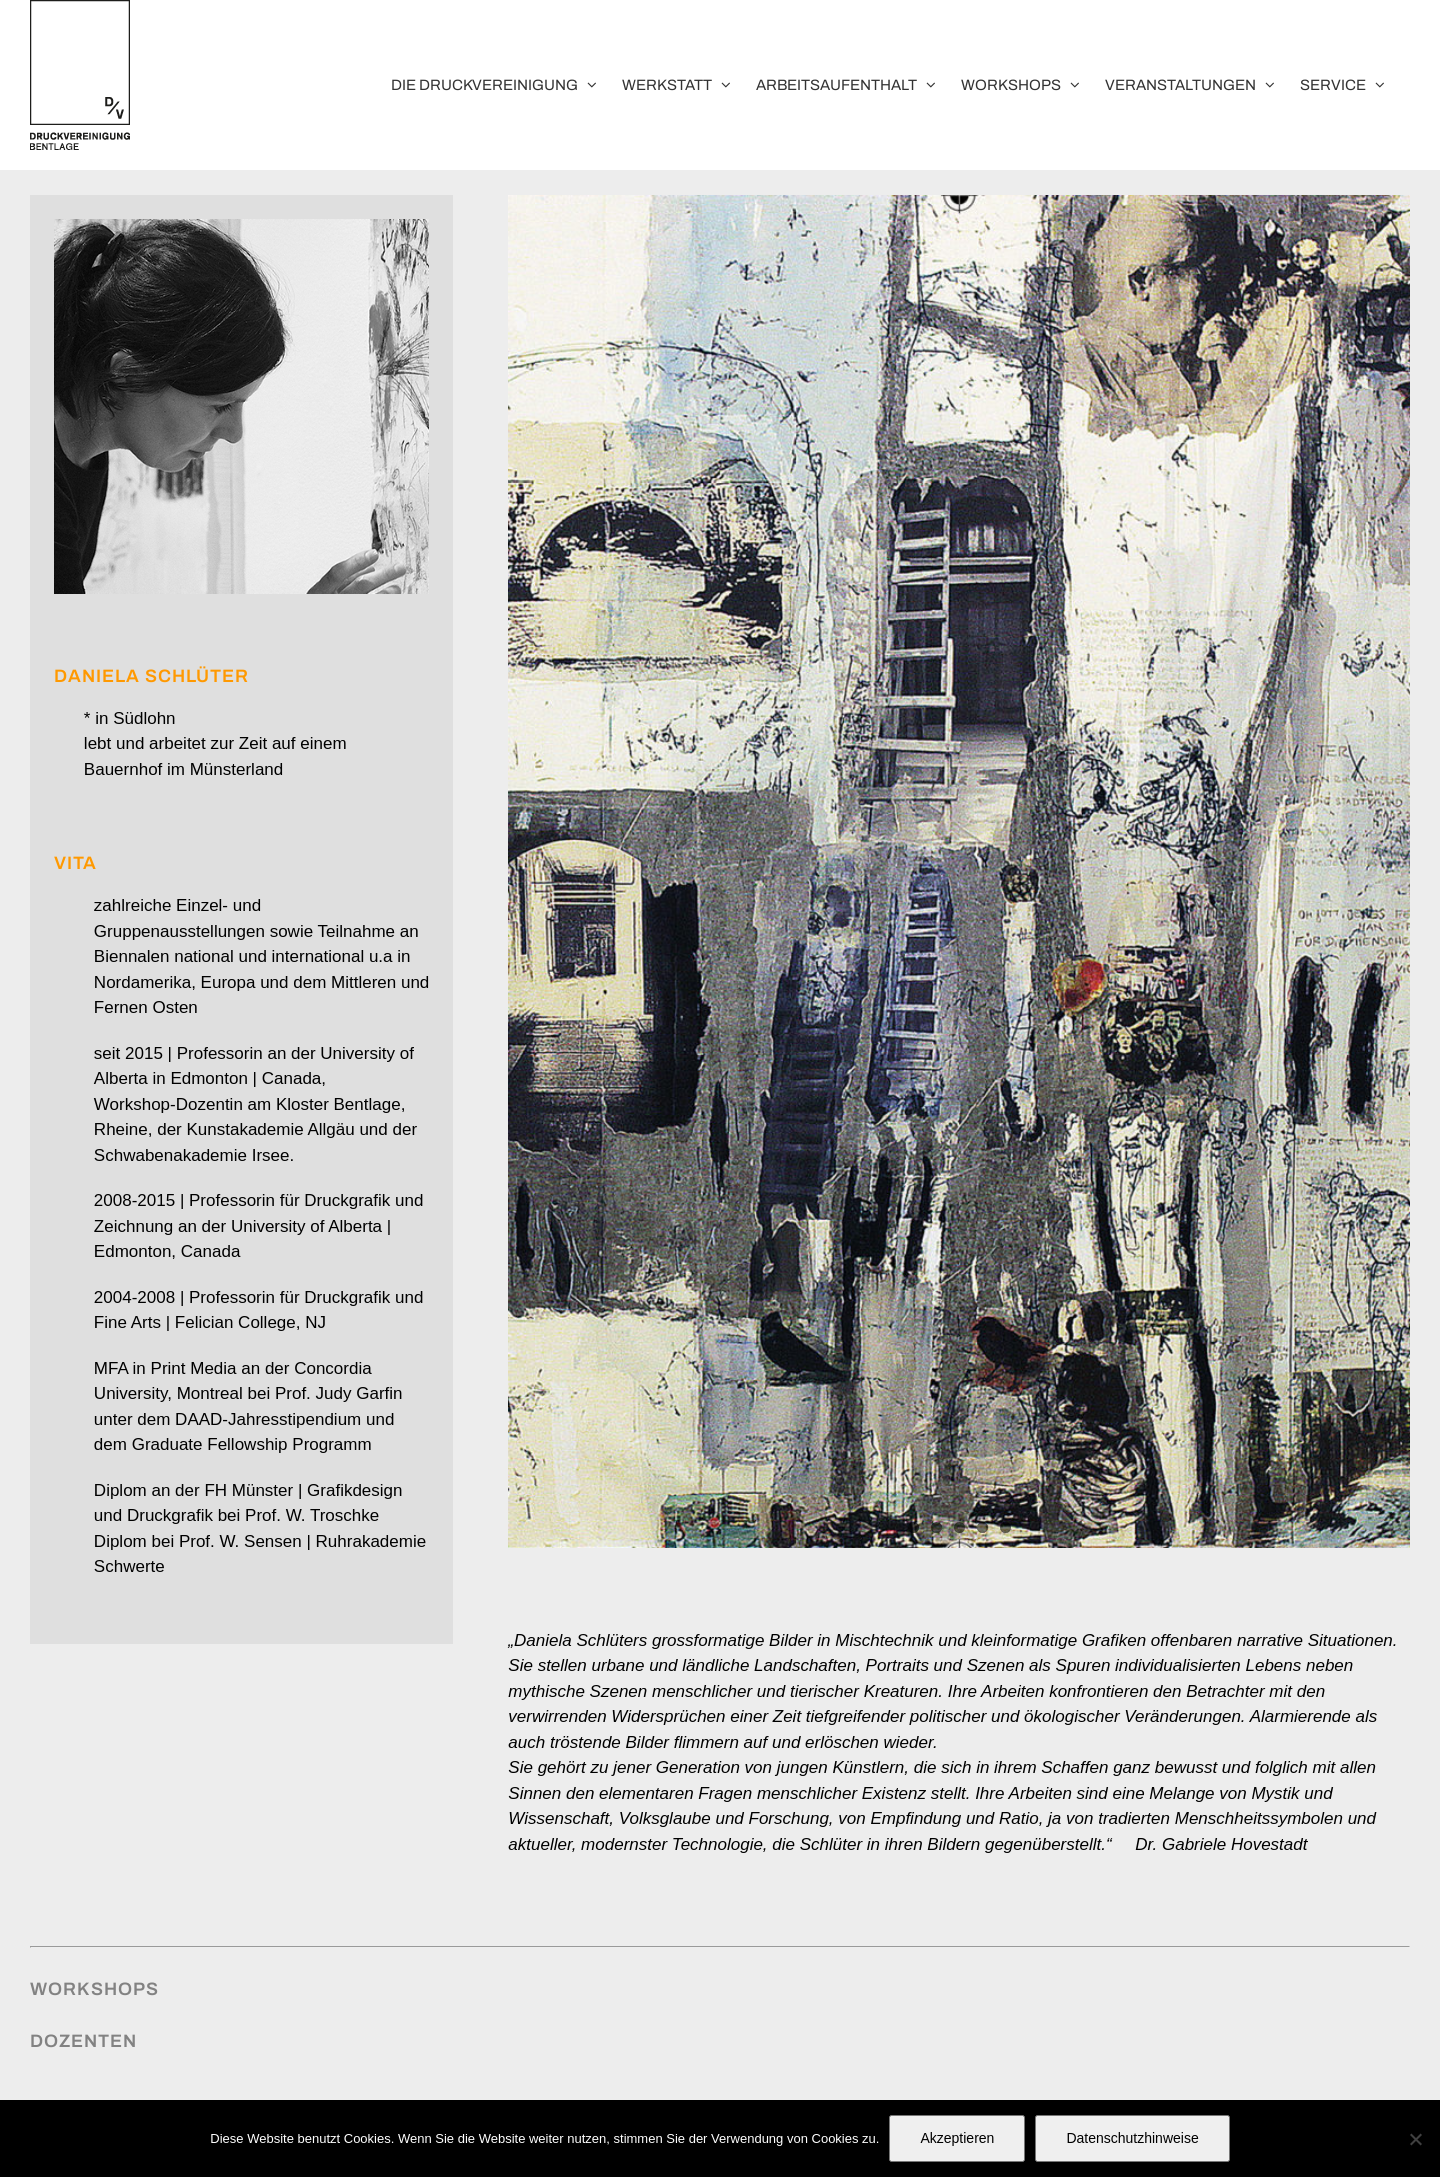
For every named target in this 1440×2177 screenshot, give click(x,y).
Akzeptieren (957, 2138)
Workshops (94, 1989)
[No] (1415, 2139)
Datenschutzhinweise (1132, 2138)
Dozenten (83, 2041)
